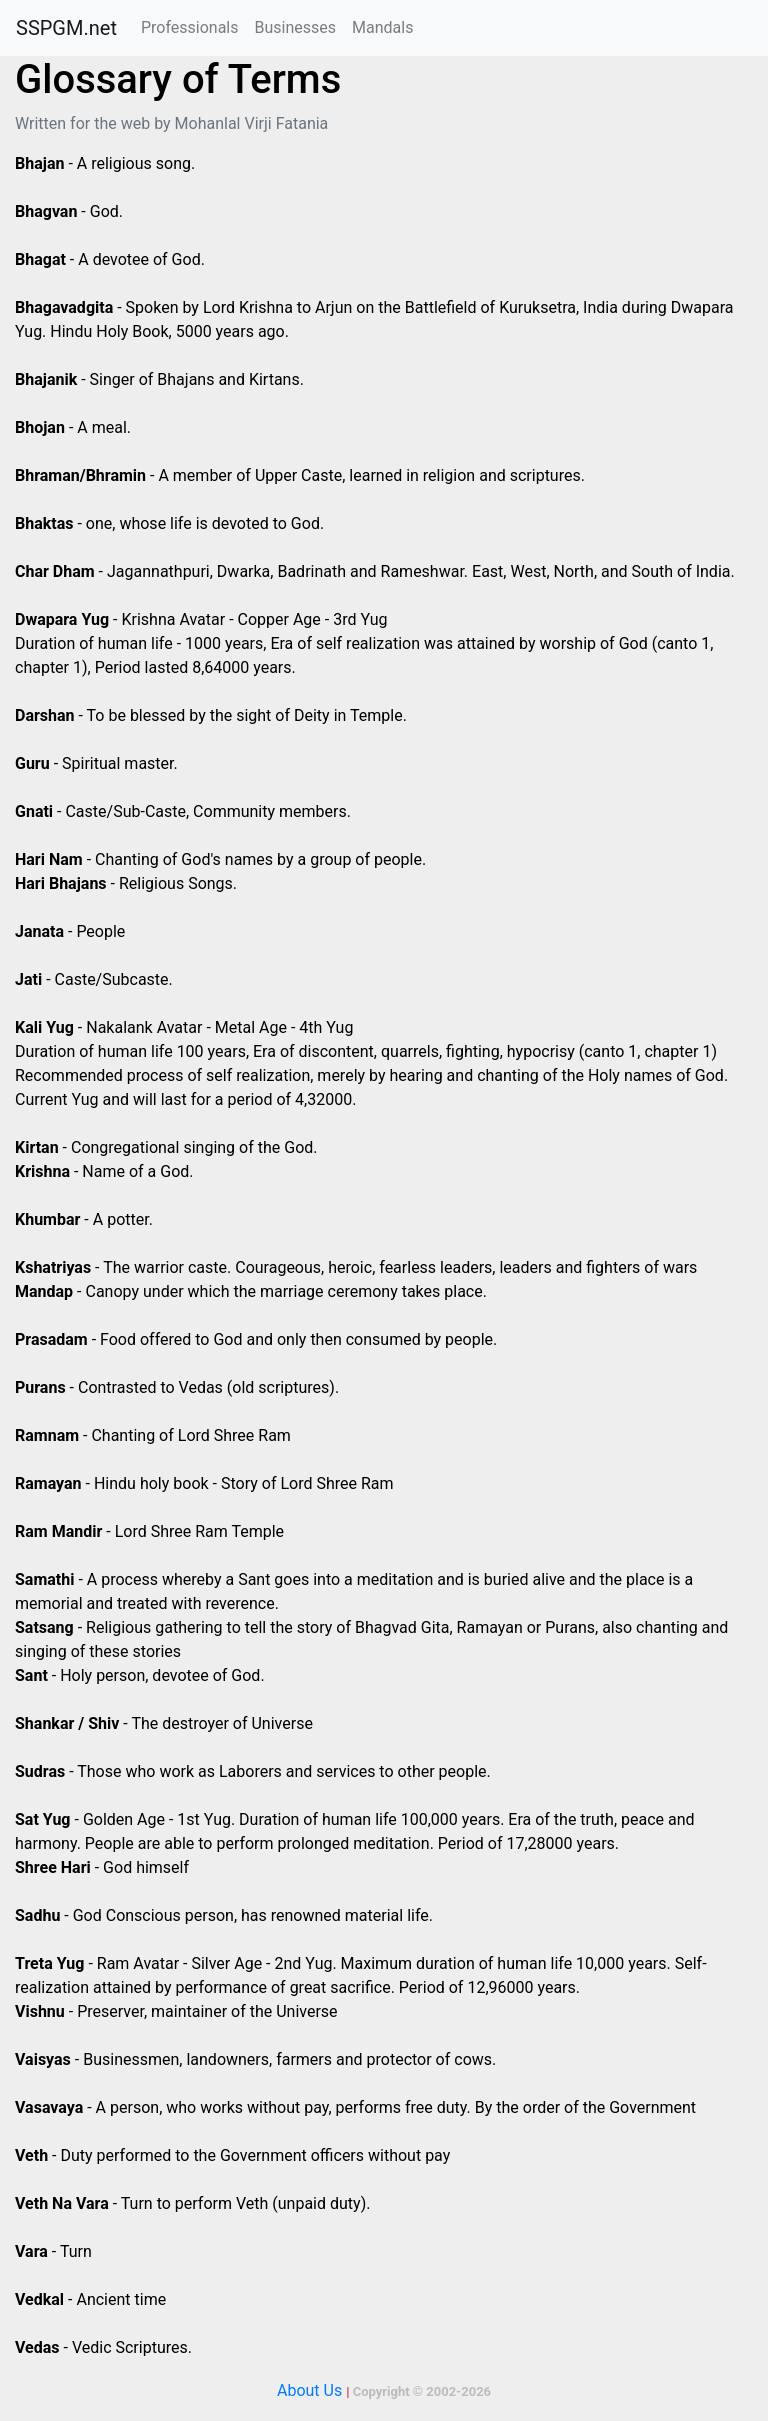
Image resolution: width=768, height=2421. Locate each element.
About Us (309, 2390)
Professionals (190, 27)
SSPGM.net (66, 28)
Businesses (295, 27)
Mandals (382, 27)
